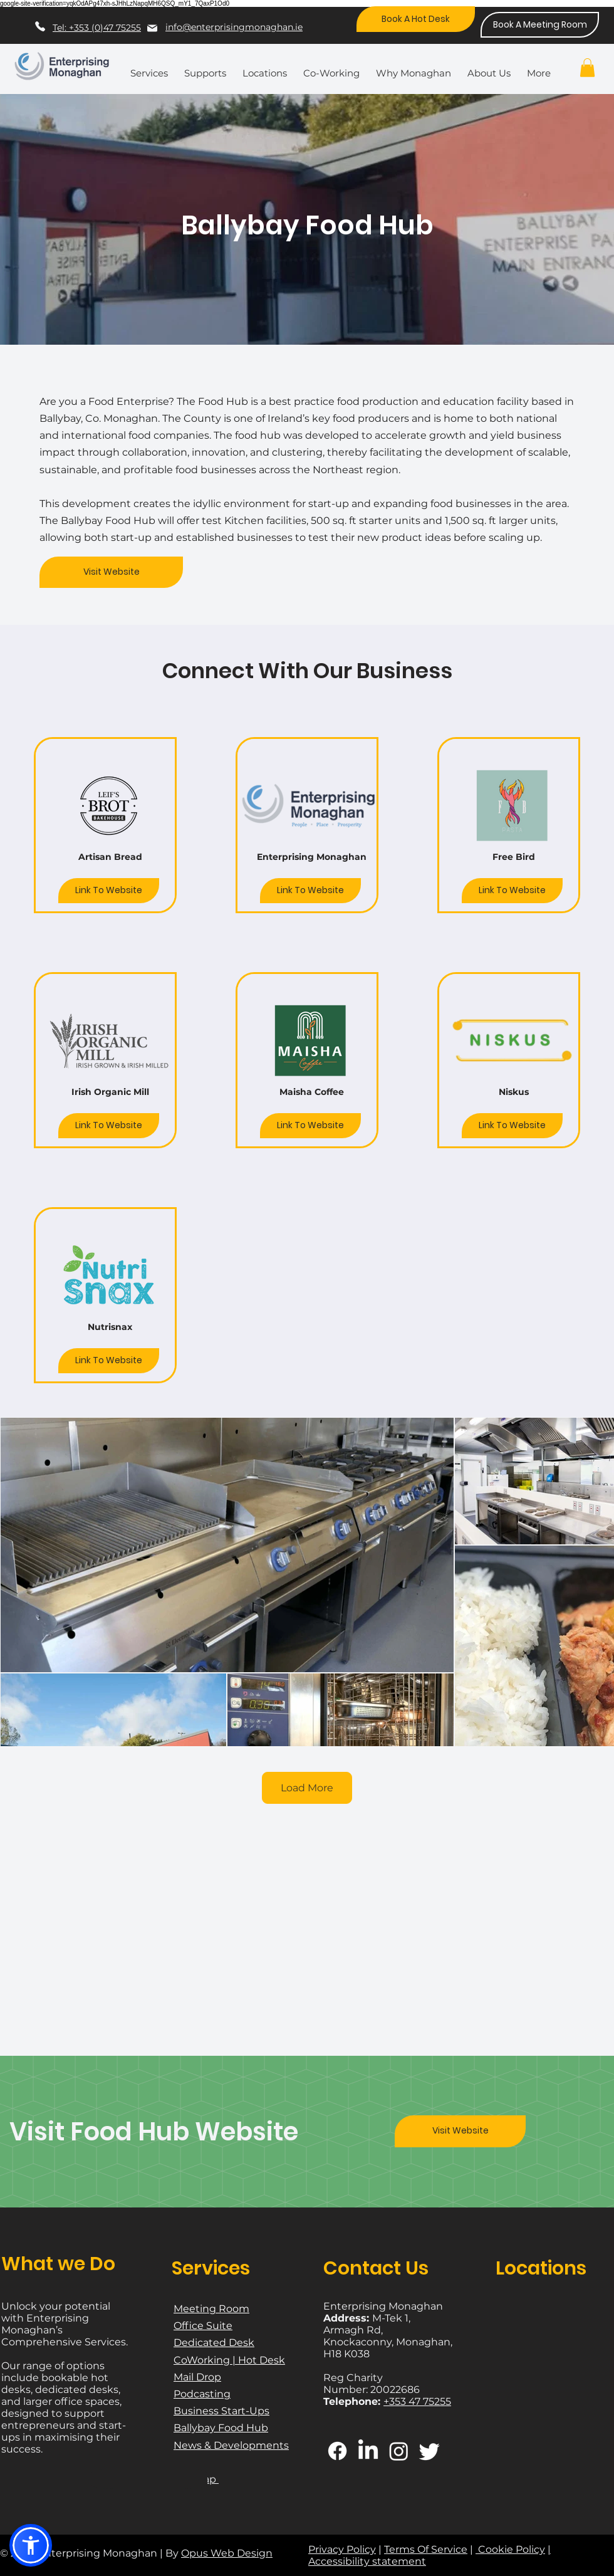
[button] (152, 67)
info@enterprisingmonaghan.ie (234, 27)
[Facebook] (337, 2451)
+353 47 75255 (417, 2401)
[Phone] (40, 26)
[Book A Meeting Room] (540, 25)
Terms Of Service (425, 2549)
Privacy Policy (342, 2549)
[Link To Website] (108, 890)
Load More (307, 1788)
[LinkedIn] (368, 2451)
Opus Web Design (227, 2553)
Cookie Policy (510, 2549)
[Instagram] (399, 2451)
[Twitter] (429, 2451)
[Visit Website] (111, 572)
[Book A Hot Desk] (415, 19)
